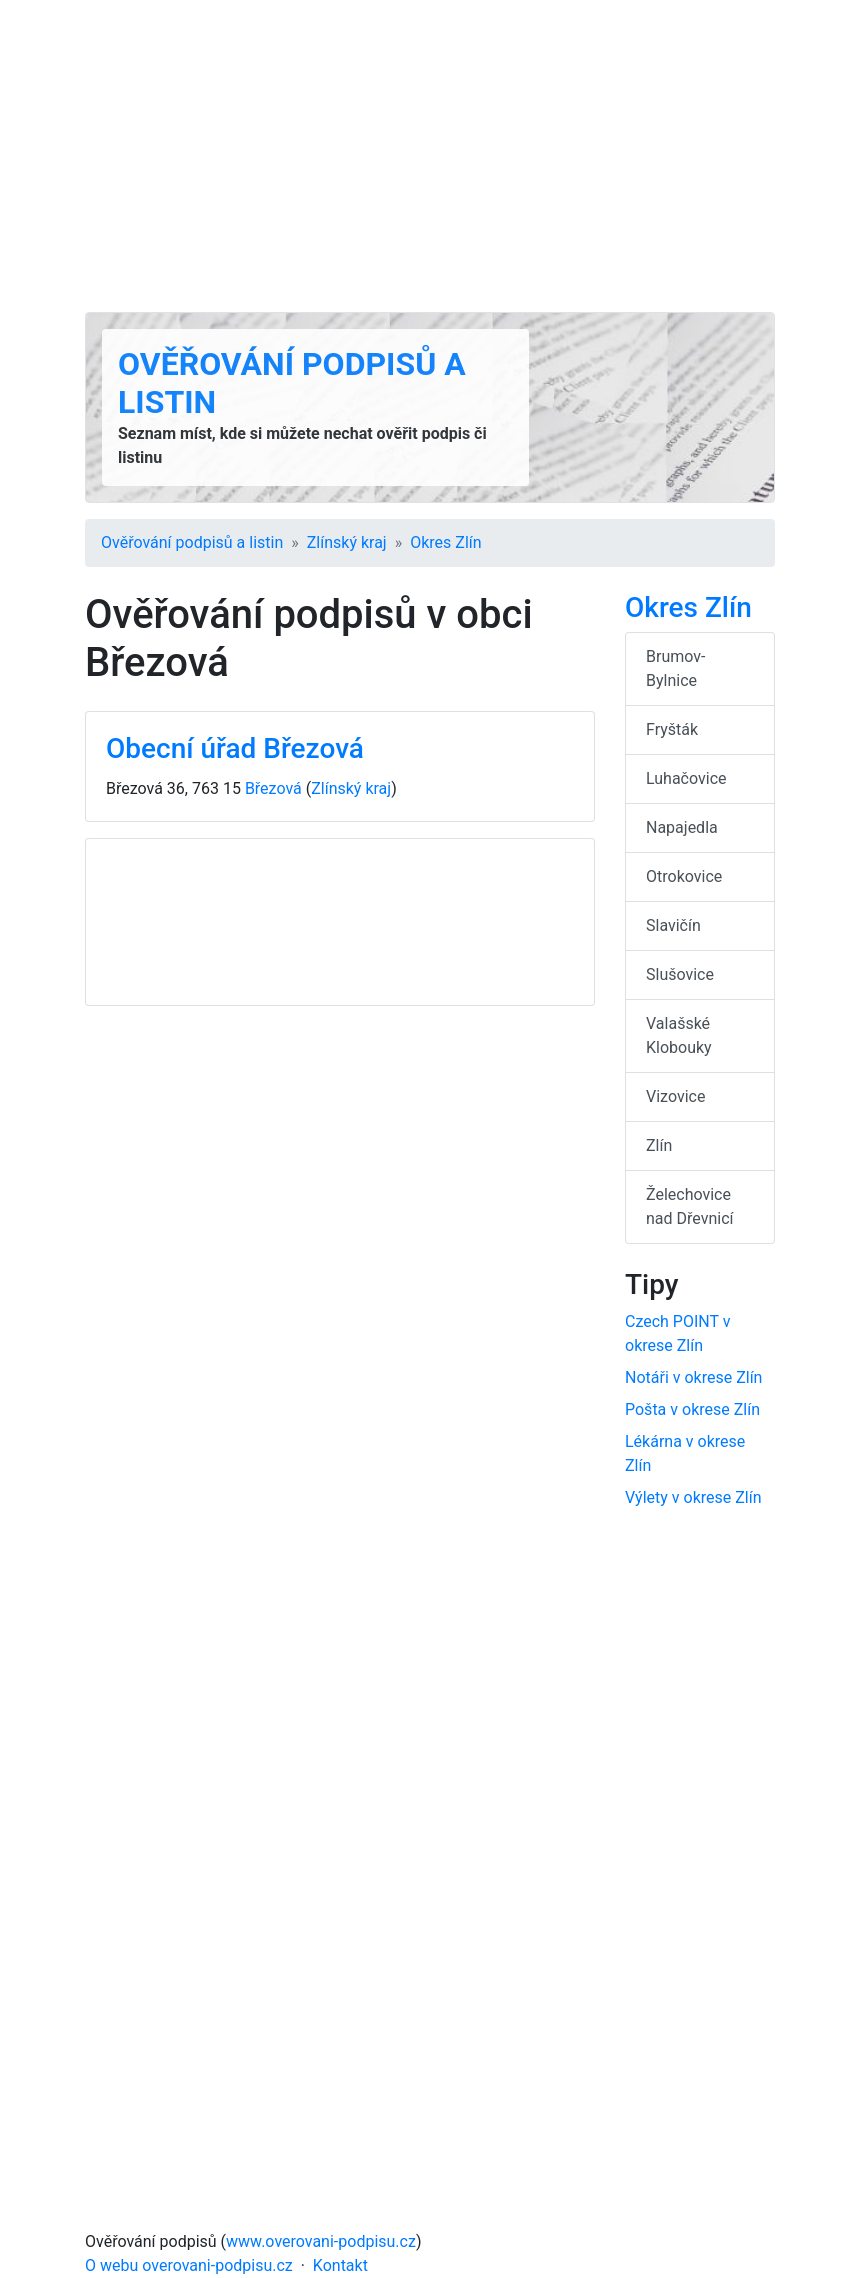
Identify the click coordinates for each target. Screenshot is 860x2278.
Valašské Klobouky (679, 1035)
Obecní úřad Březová (235, 748)
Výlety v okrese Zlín (693, 1497)
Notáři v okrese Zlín (693, 1377)
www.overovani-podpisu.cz (321, 2241)
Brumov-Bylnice (675, 668)
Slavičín (673, 925)
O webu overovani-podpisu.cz (189, 2265)
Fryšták (672, 729)
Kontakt (340, 2265)
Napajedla (682, 827)
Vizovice (675, 1096)
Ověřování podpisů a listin (192, 542)
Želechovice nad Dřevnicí (690, 1206)
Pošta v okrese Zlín (692, 1409)
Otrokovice (684, 876)
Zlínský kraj (347, 542)
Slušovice (680, 974)
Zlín (659, 1145)
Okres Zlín (445, 542)
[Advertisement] (430, 156)
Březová (273, 788)
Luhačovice (686, 778)
